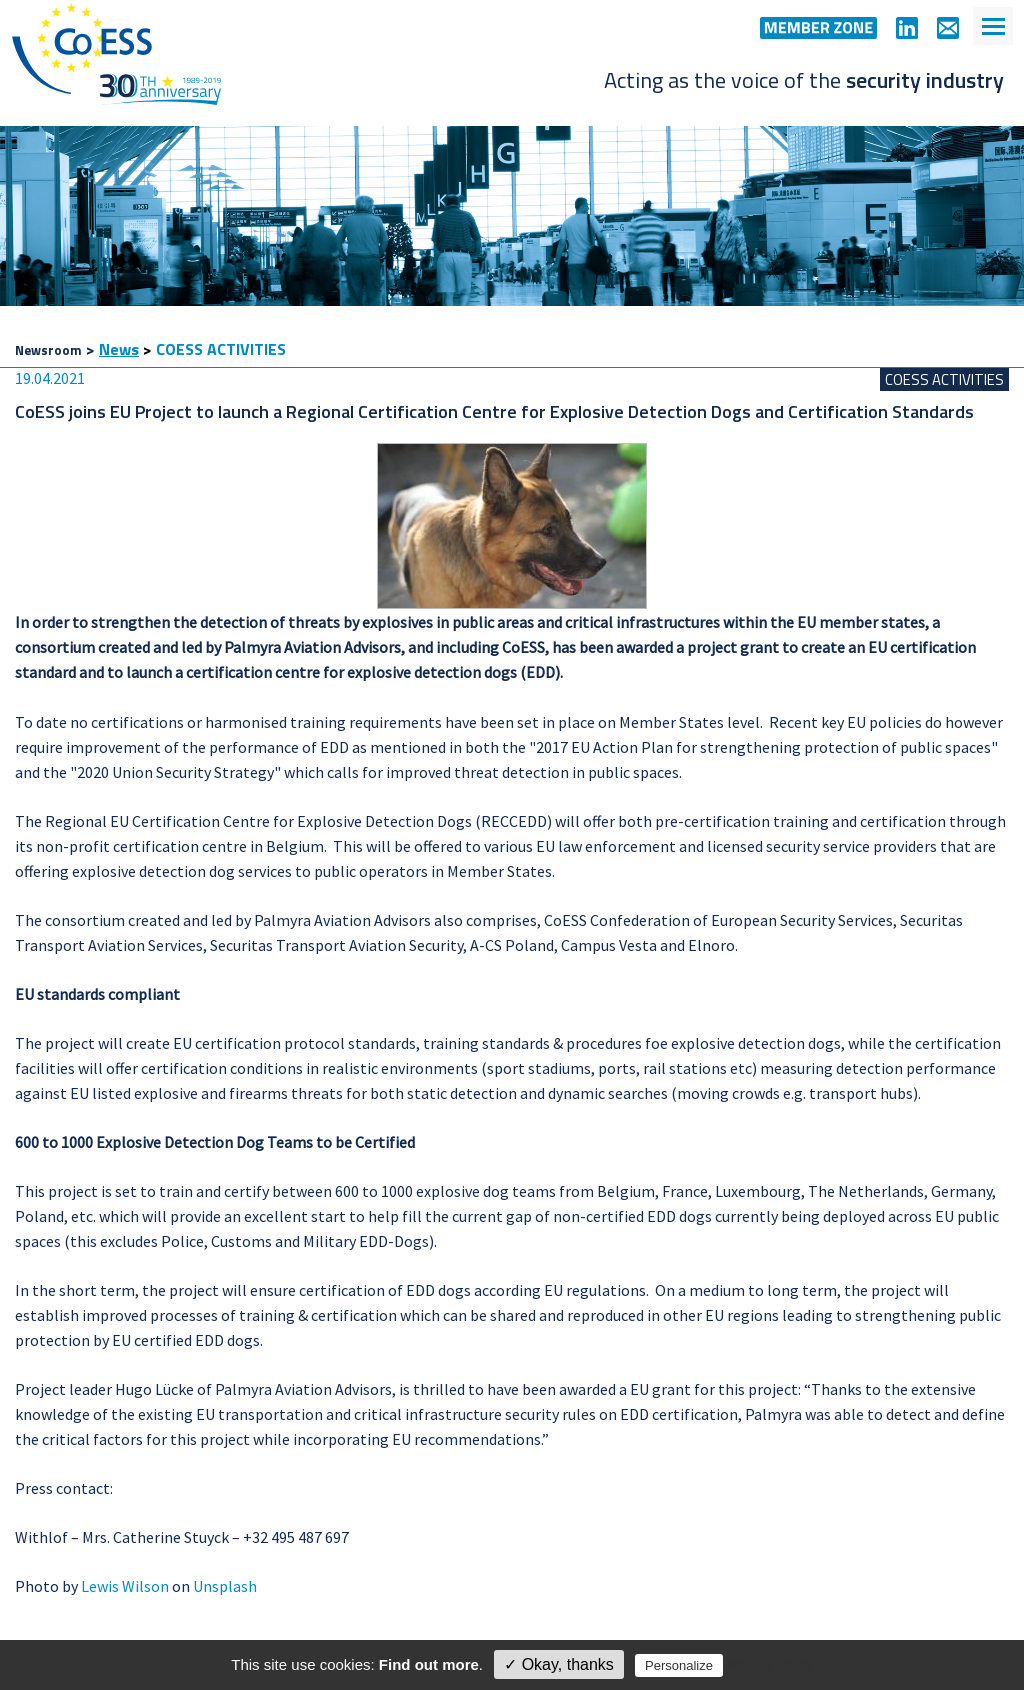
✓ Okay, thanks (559, 1664)
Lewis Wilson (125, 1586)
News (119, 349)
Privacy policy (770, 1665)
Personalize (679, 1665)
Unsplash (225, 1586)
